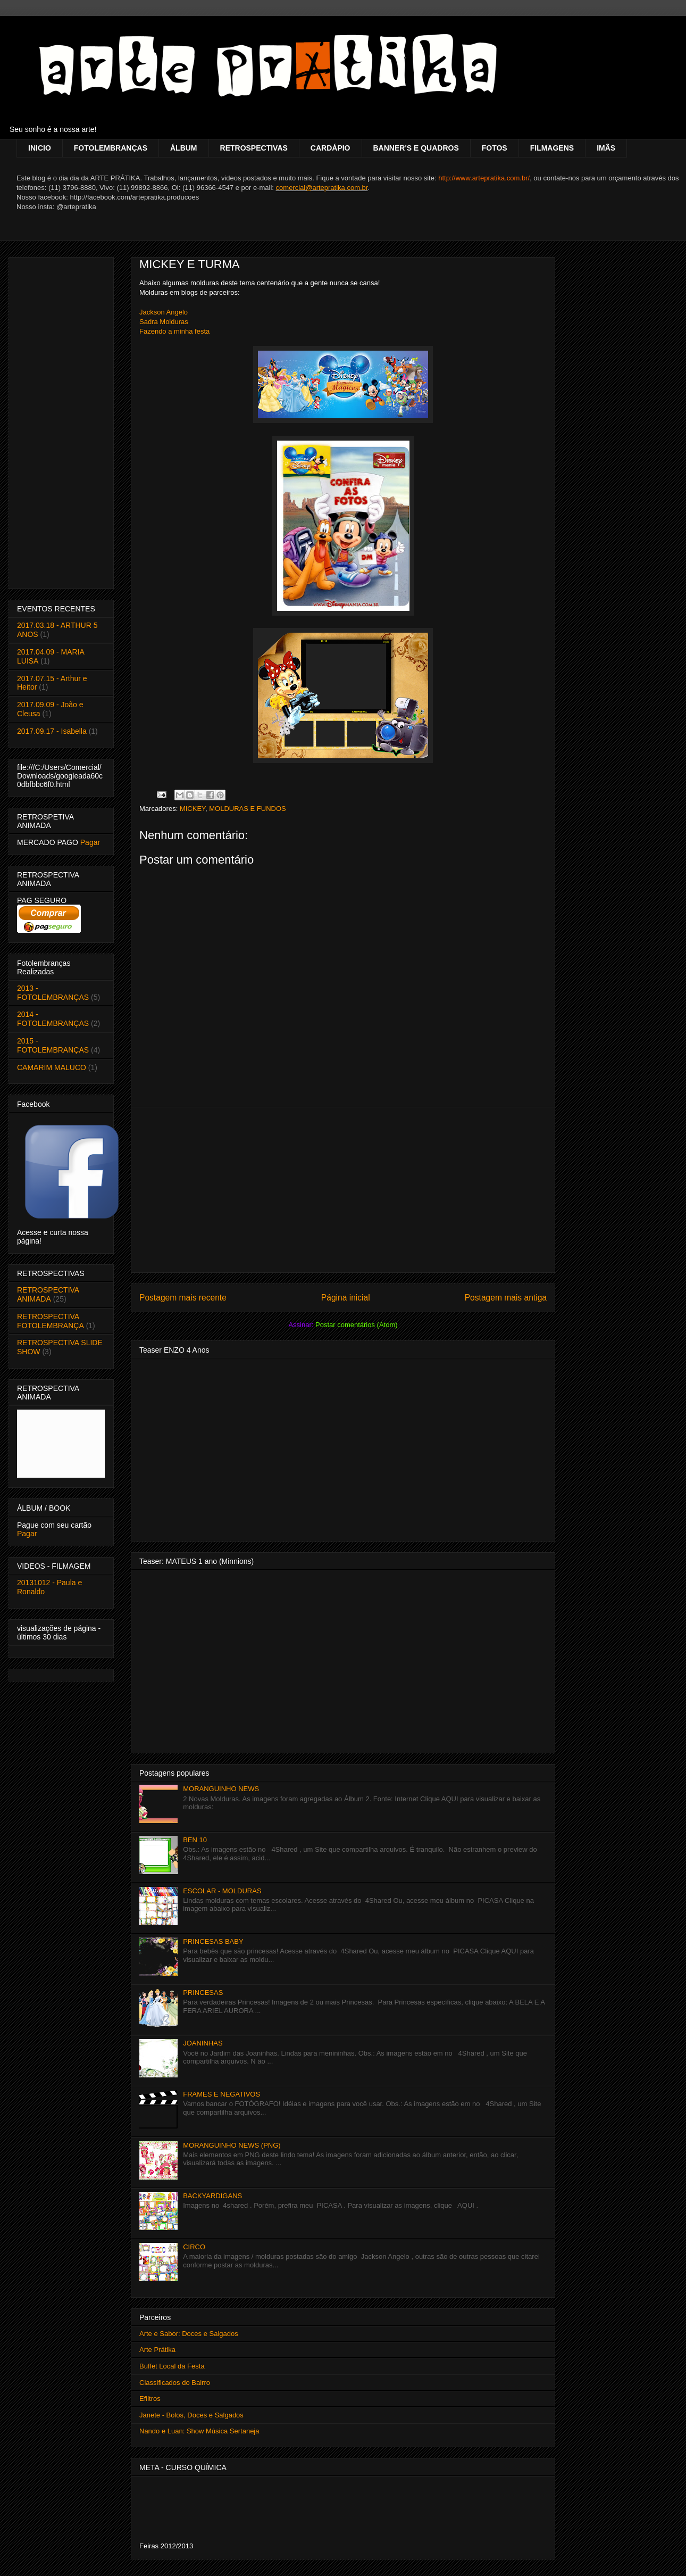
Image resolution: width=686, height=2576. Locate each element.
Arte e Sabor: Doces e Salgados (188, 2334)
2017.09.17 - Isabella (52, 731)
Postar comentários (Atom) (356, 1325)
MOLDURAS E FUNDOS (247, 809)
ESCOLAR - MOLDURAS (222, 1891)
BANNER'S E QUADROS (416, 148)
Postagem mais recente (183, 1297)
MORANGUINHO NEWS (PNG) (231, 2145)
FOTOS (494, 148)
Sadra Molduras (163, 322)
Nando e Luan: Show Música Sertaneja (199, 2431)
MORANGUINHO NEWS (221, 1789)
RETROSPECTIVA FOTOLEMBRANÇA (50, 1321)
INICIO (39, 148)
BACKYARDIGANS (212, 2196)
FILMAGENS (552, 148)
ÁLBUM (183, 148)
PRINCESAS (203, 1993)
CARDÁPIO (330, 148)
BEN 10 (195, 1840)
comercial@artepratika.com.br (322, 188)
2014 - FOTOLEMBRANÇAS (53, 1019)
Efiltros (150, 2399)
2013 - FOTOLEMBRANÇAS (53, 992)
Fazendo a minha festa (174, 331)
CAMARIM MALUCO (51, 1067)
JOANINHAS (202, 2043)
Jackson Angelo (163, 312)
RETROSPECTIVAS (254, 148)
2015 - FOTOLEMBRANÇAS (53, 1045)
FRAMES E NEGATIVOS (221, 2094)
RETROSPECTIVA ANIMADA (48, 1294)
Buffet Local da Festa (172, 2366)
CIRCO (194, 2247)
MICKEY (192, 809)
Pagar (90, 842)
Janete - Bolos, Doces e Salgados (191, 2415)
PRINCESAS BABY (213, 1941)
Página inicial (345, 1297)
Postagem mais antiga (506, 1297)
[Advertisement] (343, 1189)
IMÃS (606, 148)
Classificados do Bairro (174, 2383)
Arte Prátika (157, 2350)
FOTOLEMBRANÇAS (110, 148)
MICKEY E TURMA (189, 264)
